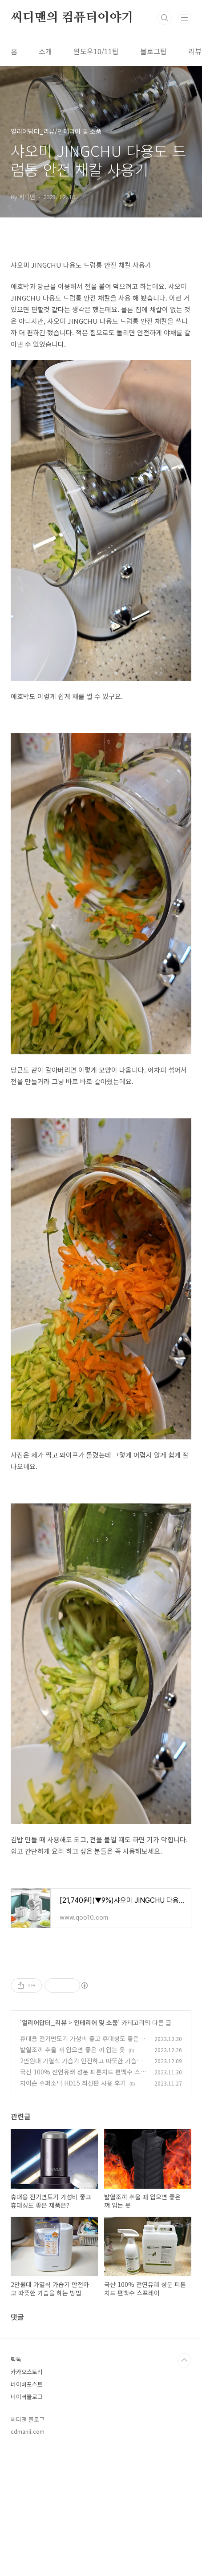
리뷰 (195, 51)
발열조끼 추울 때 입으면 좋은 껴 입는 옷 (72, 2174)
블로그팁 (153, 51)
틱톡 (16, 2484)
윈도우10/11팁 (96, 51)
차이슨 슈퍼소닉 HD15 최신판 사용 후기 (73, 2207)
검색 (164, 17)
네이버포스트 (27, 2508)
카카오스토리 (27, 2496)
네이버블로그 (27, 2521)
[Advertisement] (101, 2025)
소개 (45, 51)
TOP (184, 2485)
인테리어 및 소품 (96, 2146)
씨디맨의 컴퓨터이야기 (72, 18)
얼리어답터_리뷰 (44, 2146)
